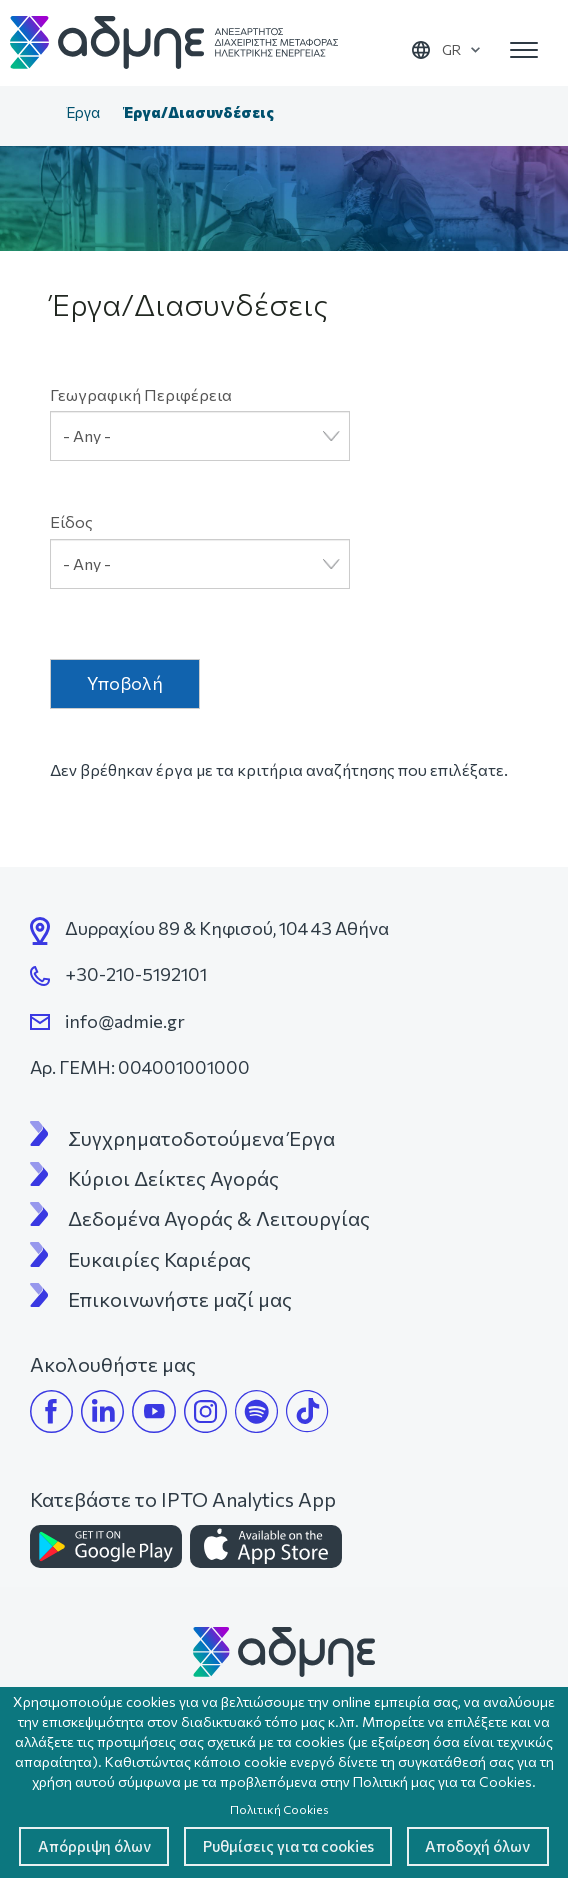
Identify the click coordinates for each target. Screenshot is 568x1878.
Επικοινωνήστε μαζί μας (180, 1299)
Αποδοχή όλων (284, 1845)
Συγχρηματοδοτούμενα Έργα (201, 1138)
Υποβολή (125, 683)
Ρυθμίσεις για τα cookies (372, 1789)
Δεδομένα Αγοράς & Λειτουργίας (219, 1218)
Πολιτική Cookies (279, 1751)
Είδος (71, 521)
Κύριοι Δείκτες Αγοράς (173, 1178)
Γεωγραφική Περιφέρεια (141, 394)
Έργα (83, 112)
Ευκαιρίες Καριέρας (159, 1259)
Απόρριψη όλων (164, 1789)
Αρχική (34, 114)
